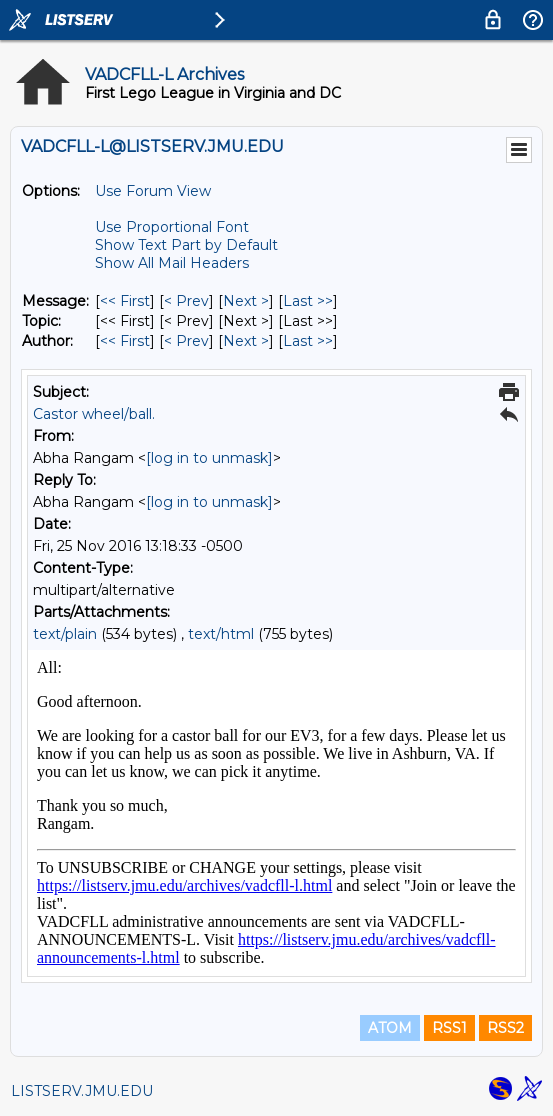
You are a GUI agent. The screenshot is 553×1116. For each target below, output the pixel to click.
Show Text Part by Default (186, 245)
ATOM (390, 1028)
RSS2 (505, 1028)
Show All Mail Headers (172, 263)
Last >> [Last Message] (308, 301)
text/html (221, 634)
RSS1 (449, 1028)
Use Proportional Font (172, 227)
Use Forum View (153, 191)
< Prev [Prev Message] (186, 301)
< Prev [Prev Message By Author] (186, 341)
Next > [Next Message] (246, 301)
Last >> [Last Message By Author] (308, 341)
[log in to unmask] (209, 458)
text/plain (65, 634)
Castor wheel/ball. (94, 414)
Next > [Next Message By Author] (246, 341)
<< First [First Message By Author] (125, 341)
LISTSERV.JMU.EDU (82, 1091)
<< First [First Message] (125, 301)
